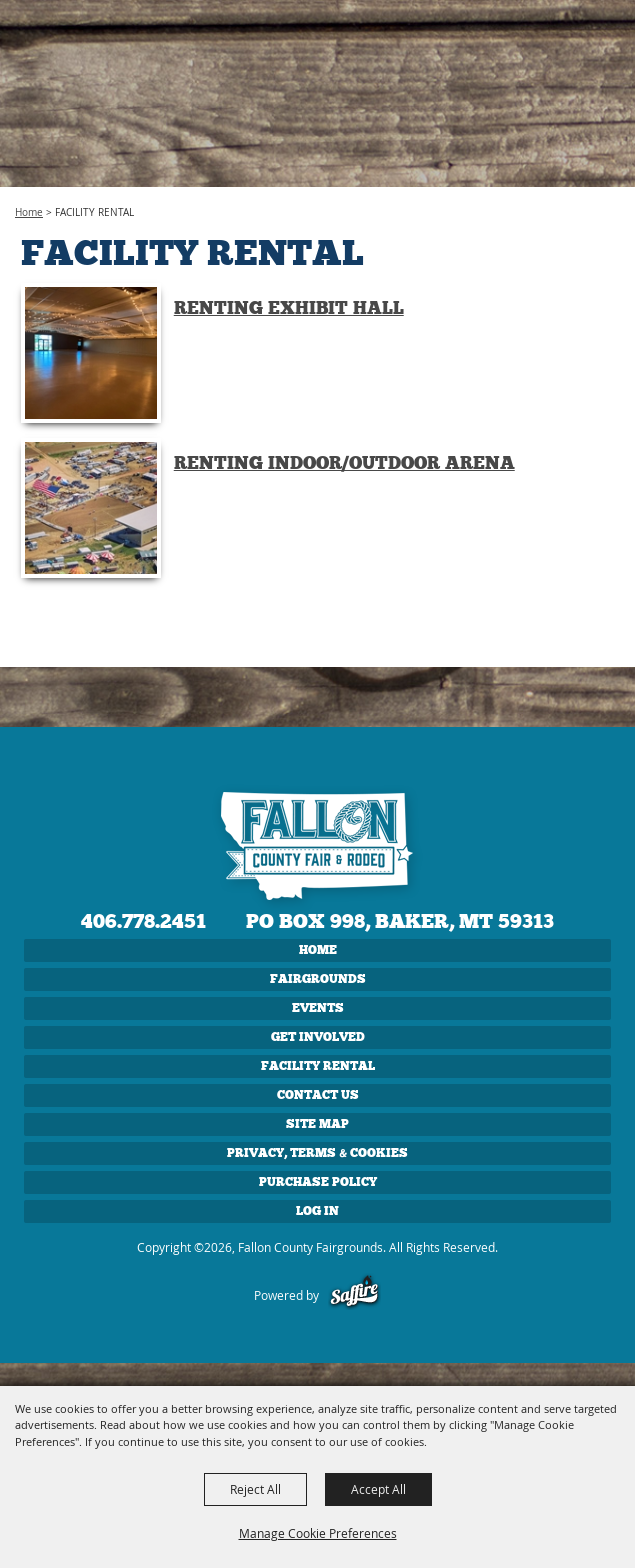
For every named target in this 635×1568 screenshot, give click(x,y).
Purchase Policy (318, 1182)
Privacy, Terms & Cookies (317, 1153)
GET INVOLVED (318, 1037)
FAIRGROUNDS (318, 979)
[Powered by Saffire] (354, 1295)
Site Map (317, 1124)
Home (29, 212)
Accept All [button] (378, 1489)
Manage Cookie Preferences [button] (318, 1533)
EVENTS (318, 1008)
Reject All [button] (255, 1489)
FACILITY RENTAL (318, 1066)
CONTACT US (318, 1095)
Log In (317, 1211)
